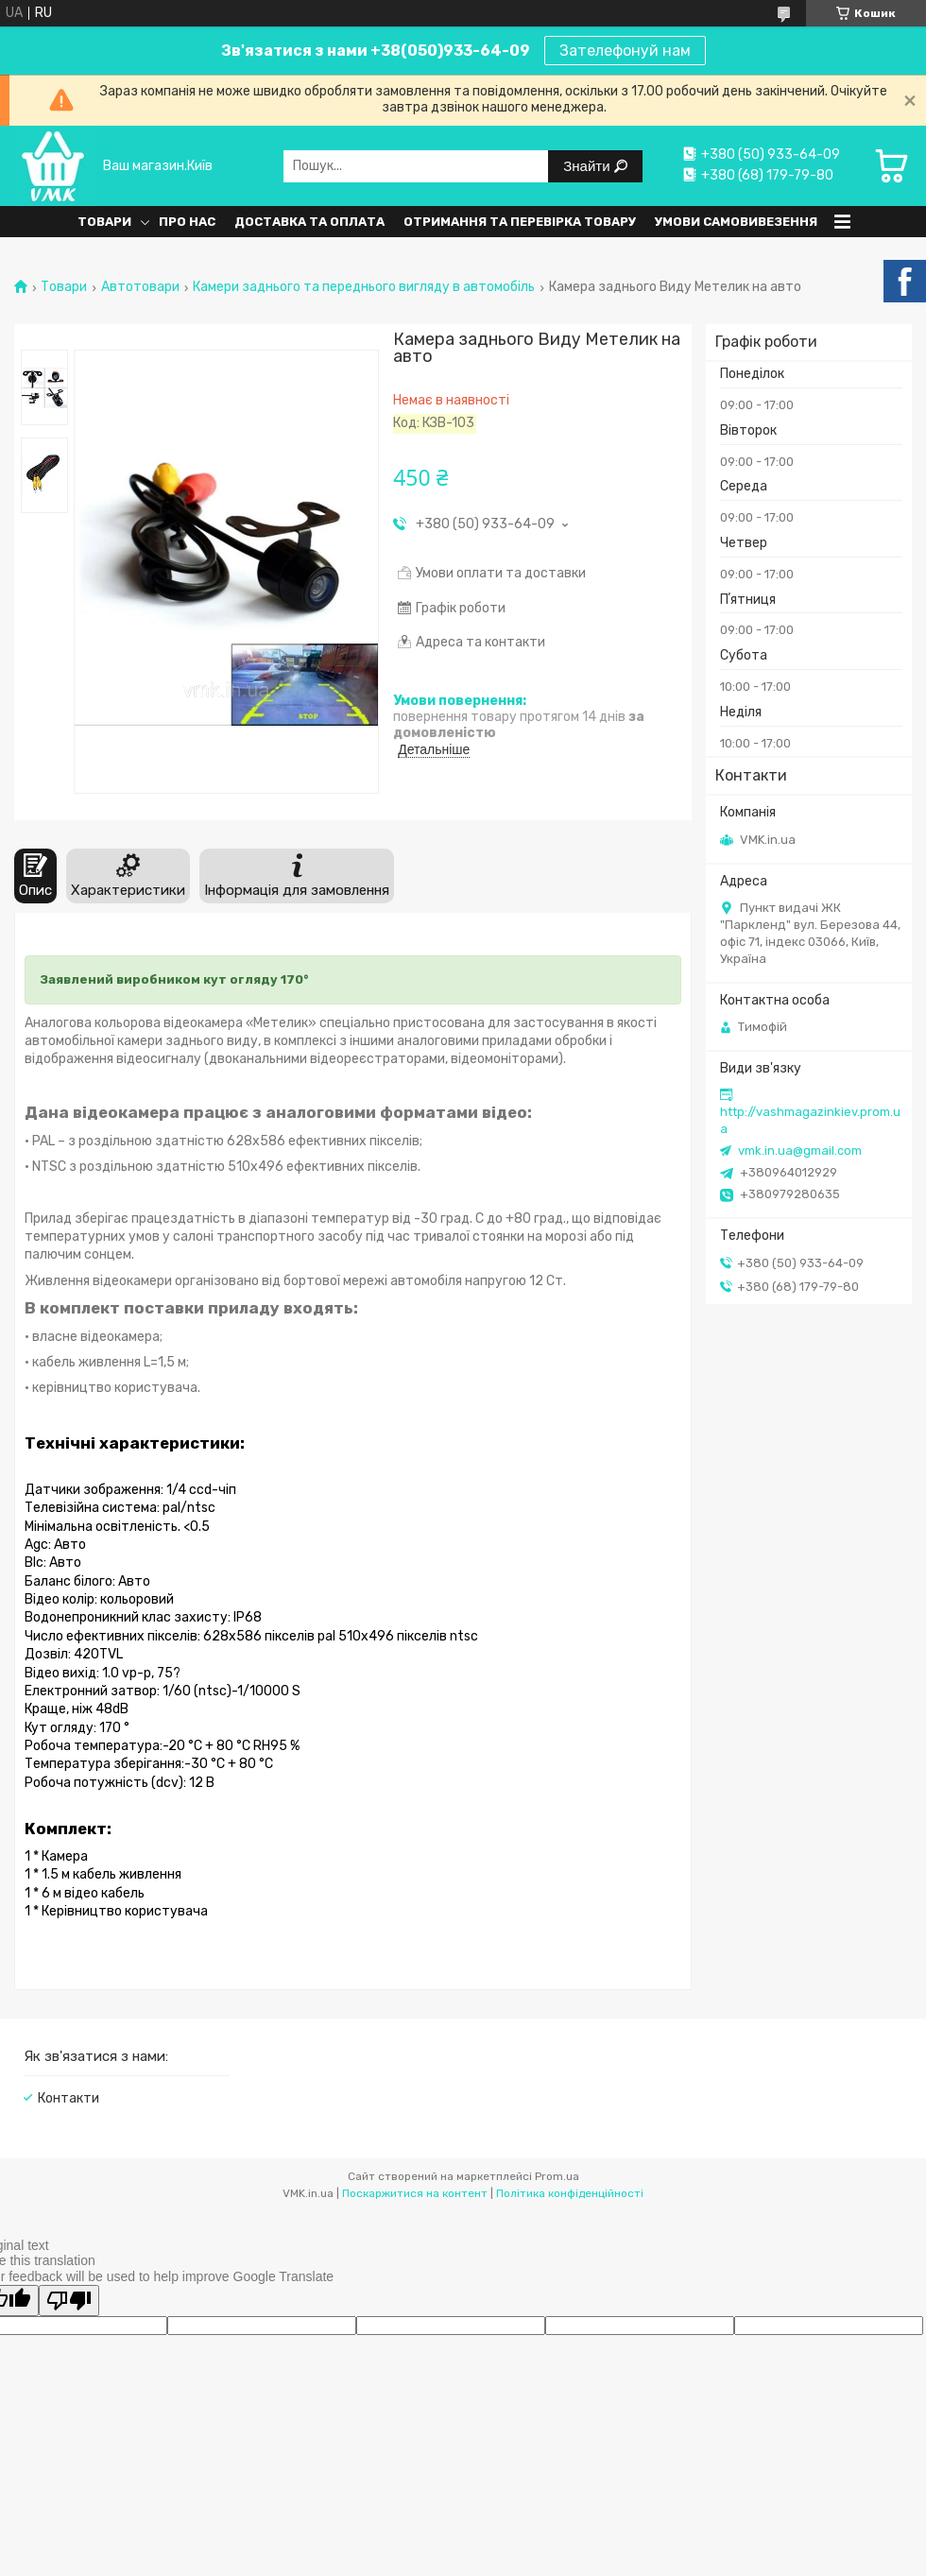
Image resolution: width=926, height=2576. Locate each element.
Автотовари (140, 287)
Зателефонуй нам (625, 51)
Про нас (187, 222)
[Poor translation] (69, 2300)
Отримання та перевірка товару (519, 222)
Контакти (68, 2098)
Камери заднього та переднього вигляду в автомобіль (364, 287)
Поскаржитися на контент (415, 2193)
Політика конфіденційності (569, 2193)
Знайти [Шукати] (588, 166)
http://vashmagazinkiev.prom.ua (810, 1120)
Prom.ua (557, 2176)
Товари (104, 222)
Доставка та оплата (309, 222)
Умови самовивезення (736, 222)
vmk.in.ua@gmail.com (800, 1150)
